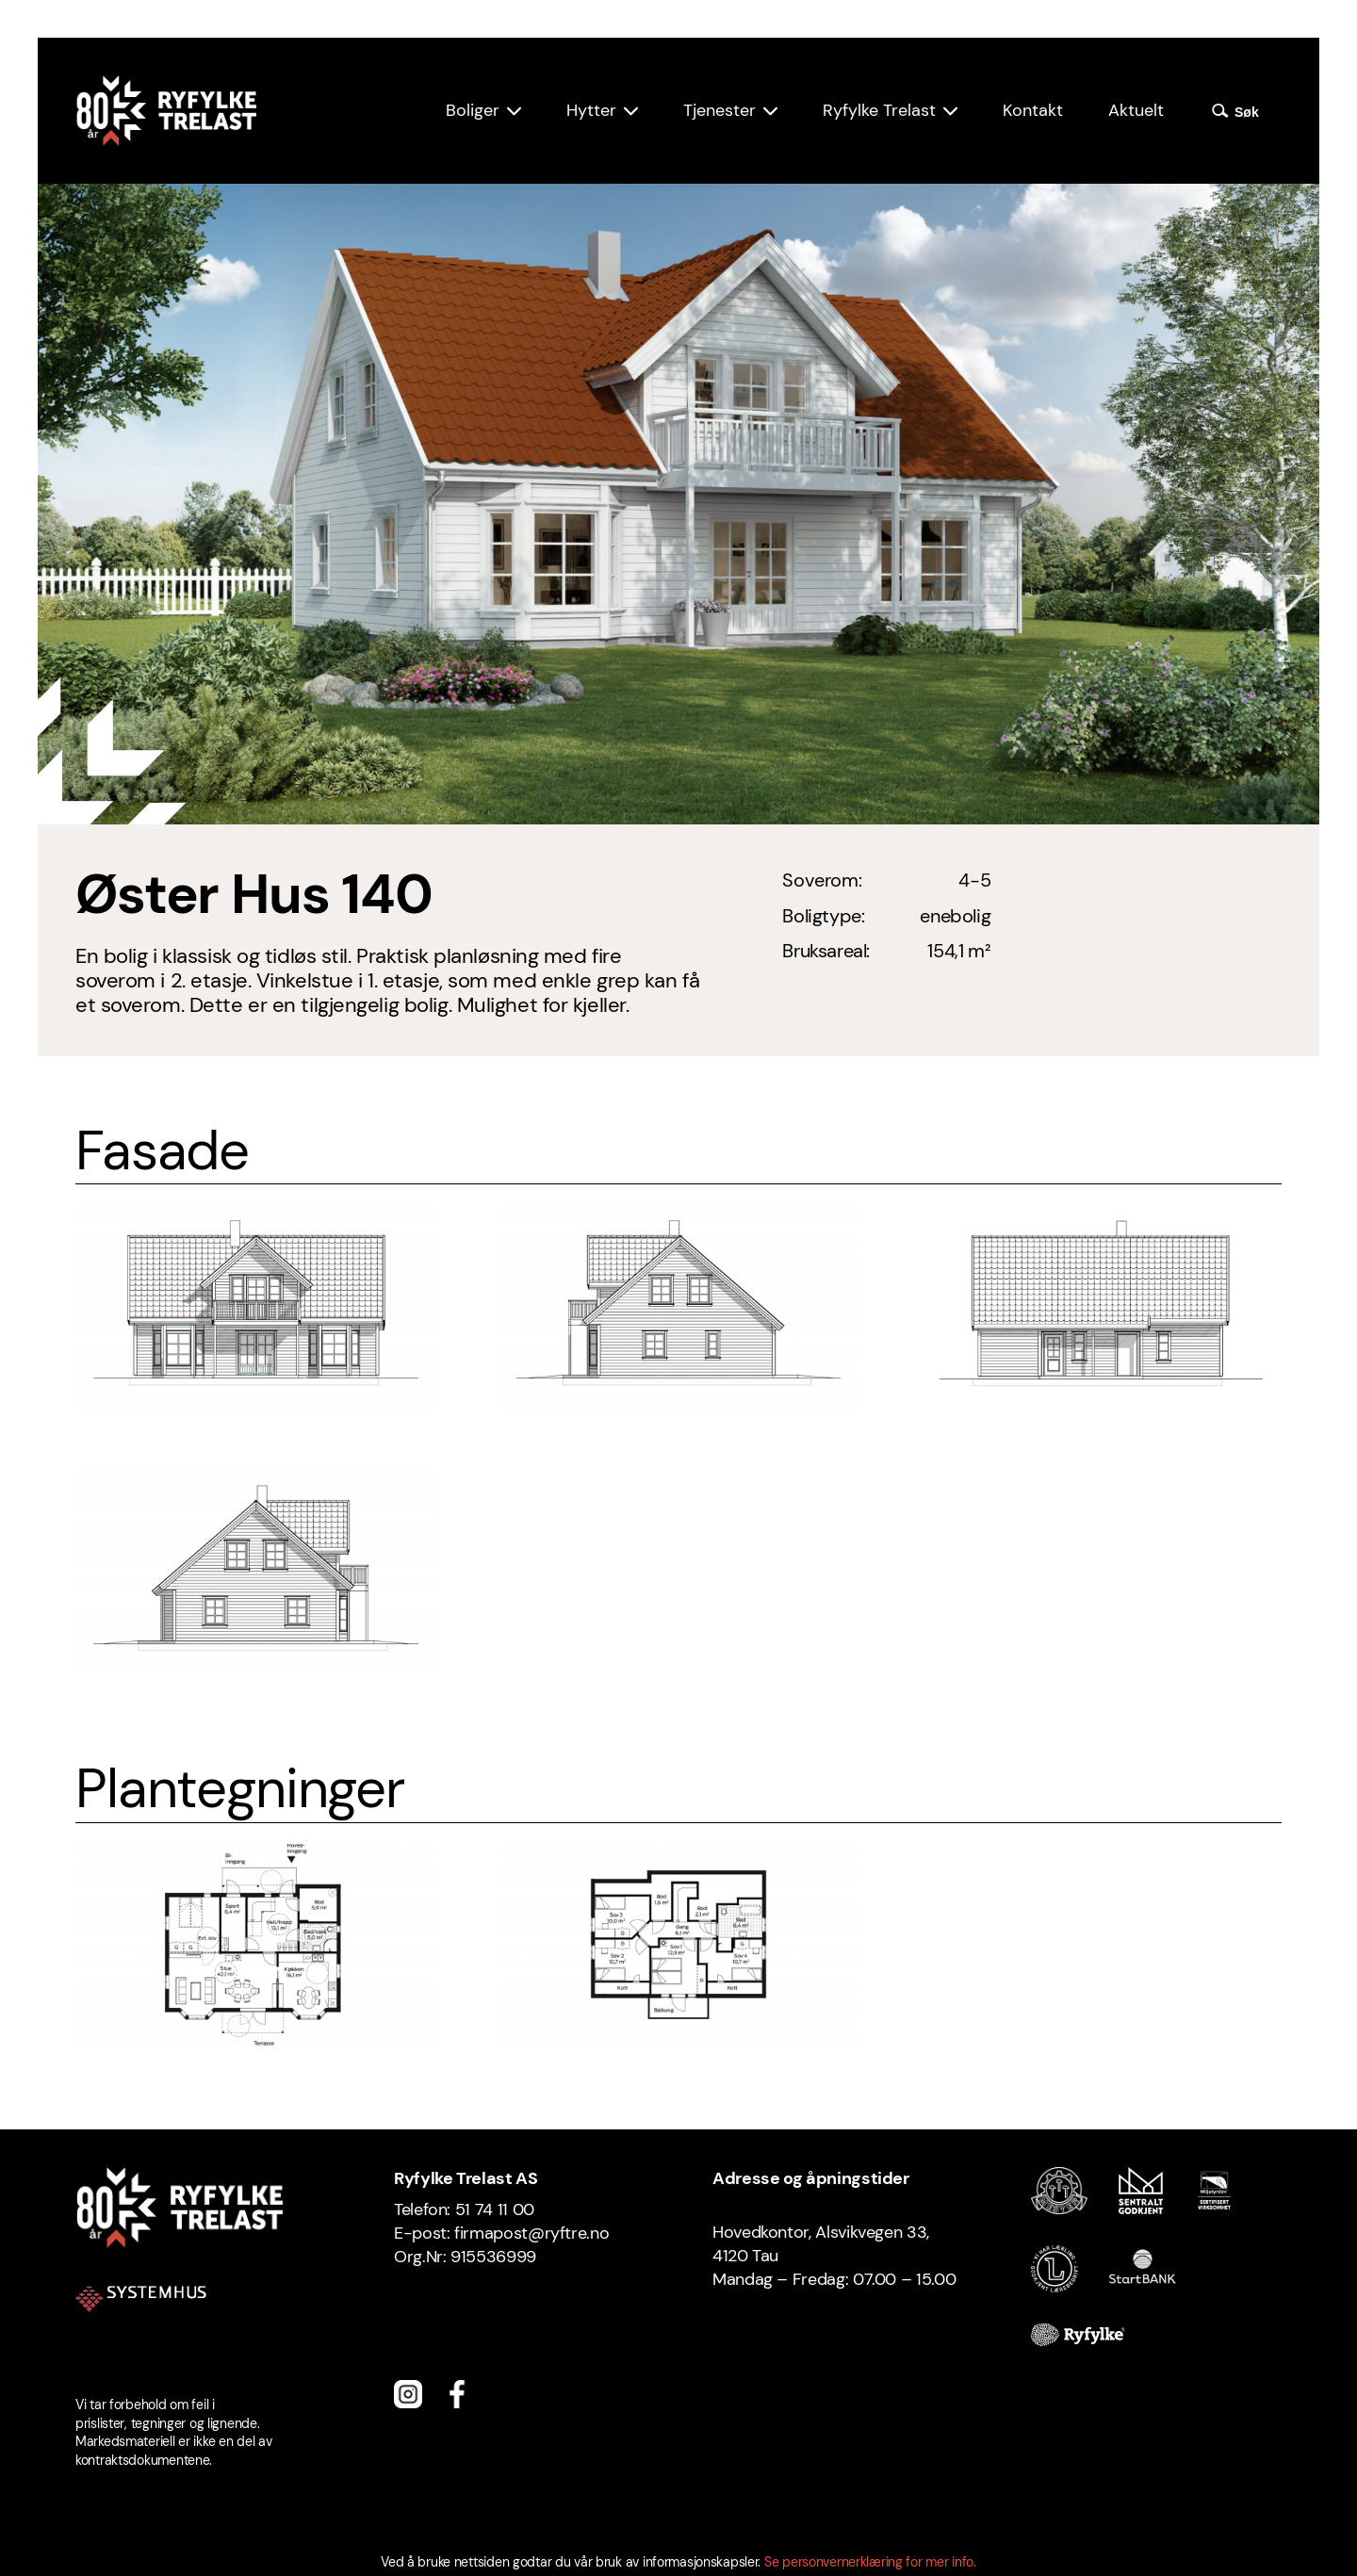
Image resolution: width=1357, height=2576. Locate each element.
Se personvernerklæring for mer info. (870, 2561)
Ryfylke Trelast (879, 110)
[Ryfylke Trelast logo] (165, 110)
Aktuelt (1136, 110)
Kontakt (1033, 110)
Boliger (472, 110)
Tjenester (719, 110)
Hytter (591, 110)
